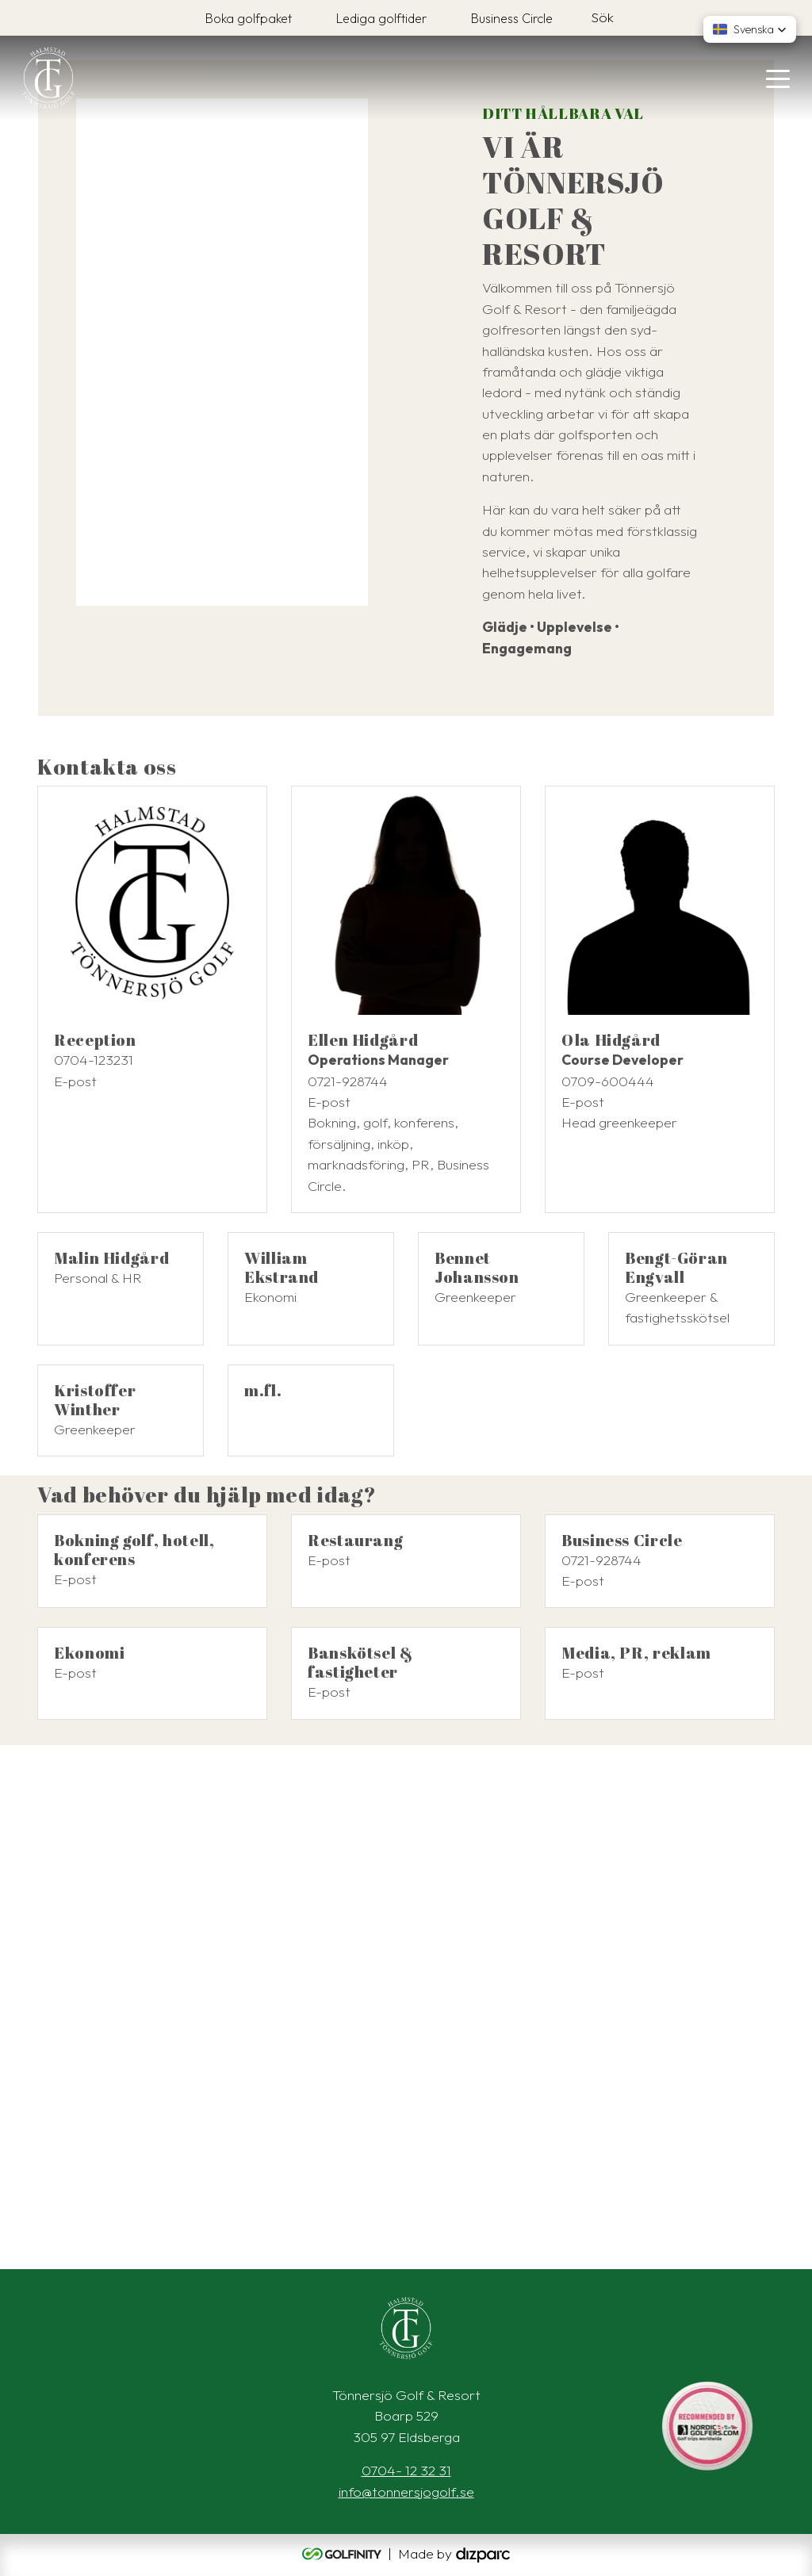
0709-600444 (607, 1081)
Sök (602, 17)
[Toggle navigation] (777, 78)
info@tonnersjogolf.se (406, 2491)
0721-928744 (348, 1081)
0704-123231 (93, 1060)
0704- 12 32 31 (406, 2470)
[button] (750, 29)
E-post (75, 1081)
